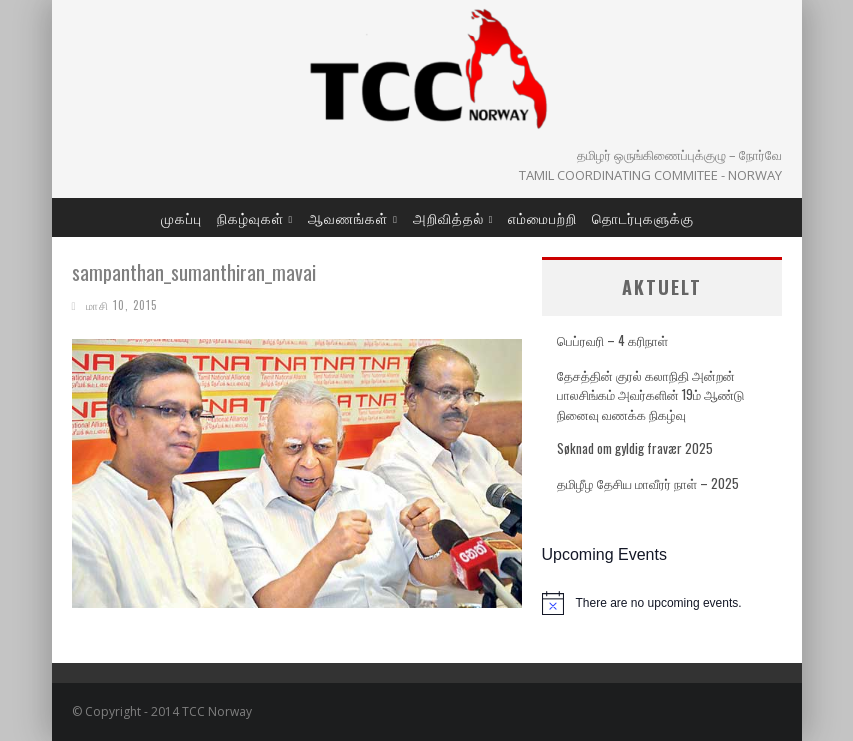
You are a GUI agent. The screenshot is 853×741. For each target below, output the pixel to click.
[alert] (662, 603)
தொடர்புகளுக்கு (643, 217)
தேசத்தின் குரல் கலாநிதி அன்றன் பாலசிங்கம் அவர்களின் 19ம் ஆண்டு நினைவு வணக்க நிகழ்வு (650, 394)
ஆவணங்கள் (348, 217)
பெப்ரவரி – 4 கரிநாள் (612, 340)
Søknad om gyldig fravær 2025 (635, 448)
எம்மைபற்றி (542, 217)
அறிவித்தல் (448, 217)
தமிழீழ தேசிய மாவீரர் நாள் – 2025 (648, 483)
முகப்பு (181, 217)
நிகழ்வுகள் (250, 217)
